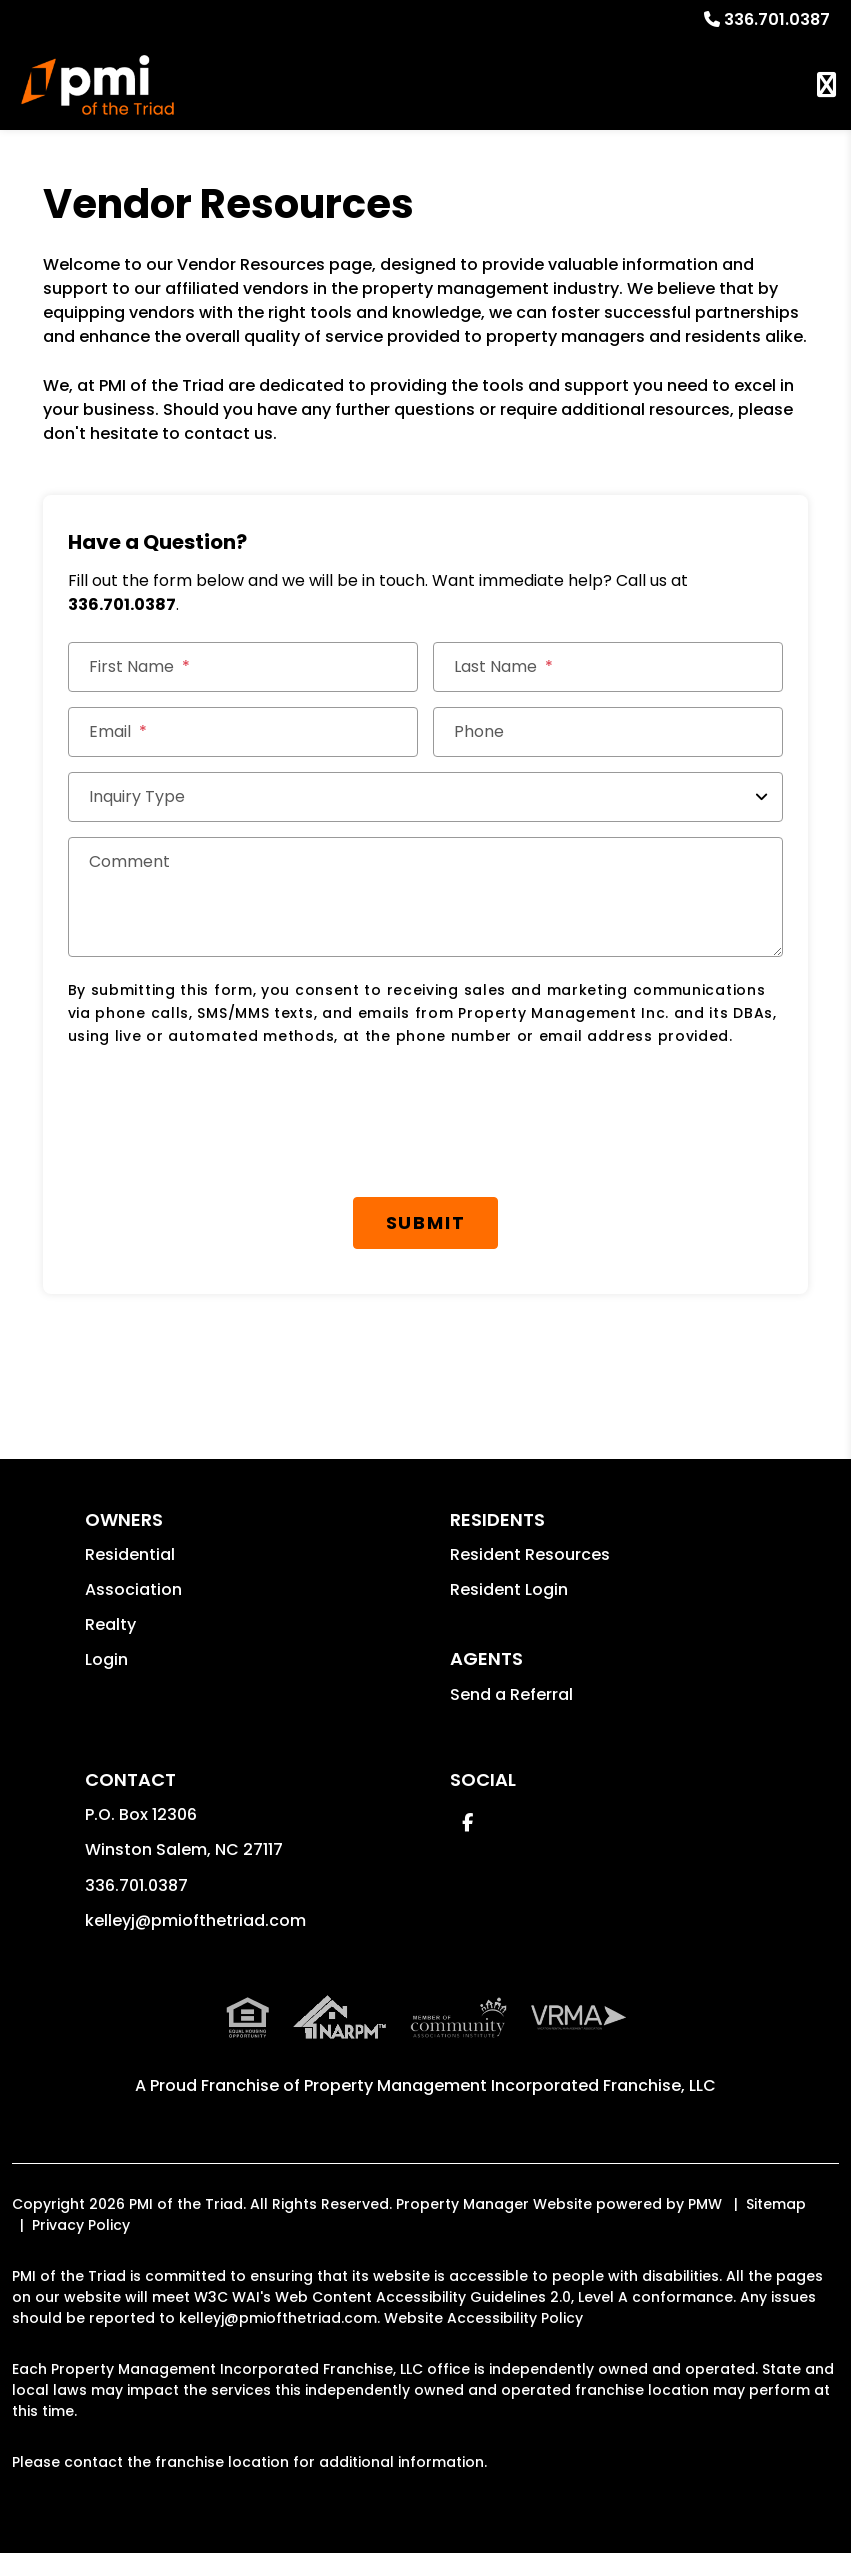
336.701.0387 (777, 19)
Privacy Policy (81, 2225)
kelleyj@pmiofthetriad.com (195, 1920)
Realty (110, 1624)
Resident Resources (530, 1554)
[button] (467, 1822)
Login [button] (106, 1659)
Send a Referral (511, 1694)
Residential (130, 1554)
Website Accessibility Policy (483, 2318)
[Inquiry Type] (426, 797)
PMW (705, 2204)
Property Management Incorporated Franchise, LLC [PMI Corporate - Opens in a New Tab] (510, 2085)
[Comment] (426, 897)
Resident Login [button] (509, 1589)
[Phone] (608, 732)
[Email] (243, 732)
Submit (426, 1222)
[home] (97, 85)
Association (133, 1589)
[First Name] (243, 667)
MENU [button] (826, 85)
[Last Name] (608, 667)
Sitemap (776, 2204)
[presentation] (220, 1113)
